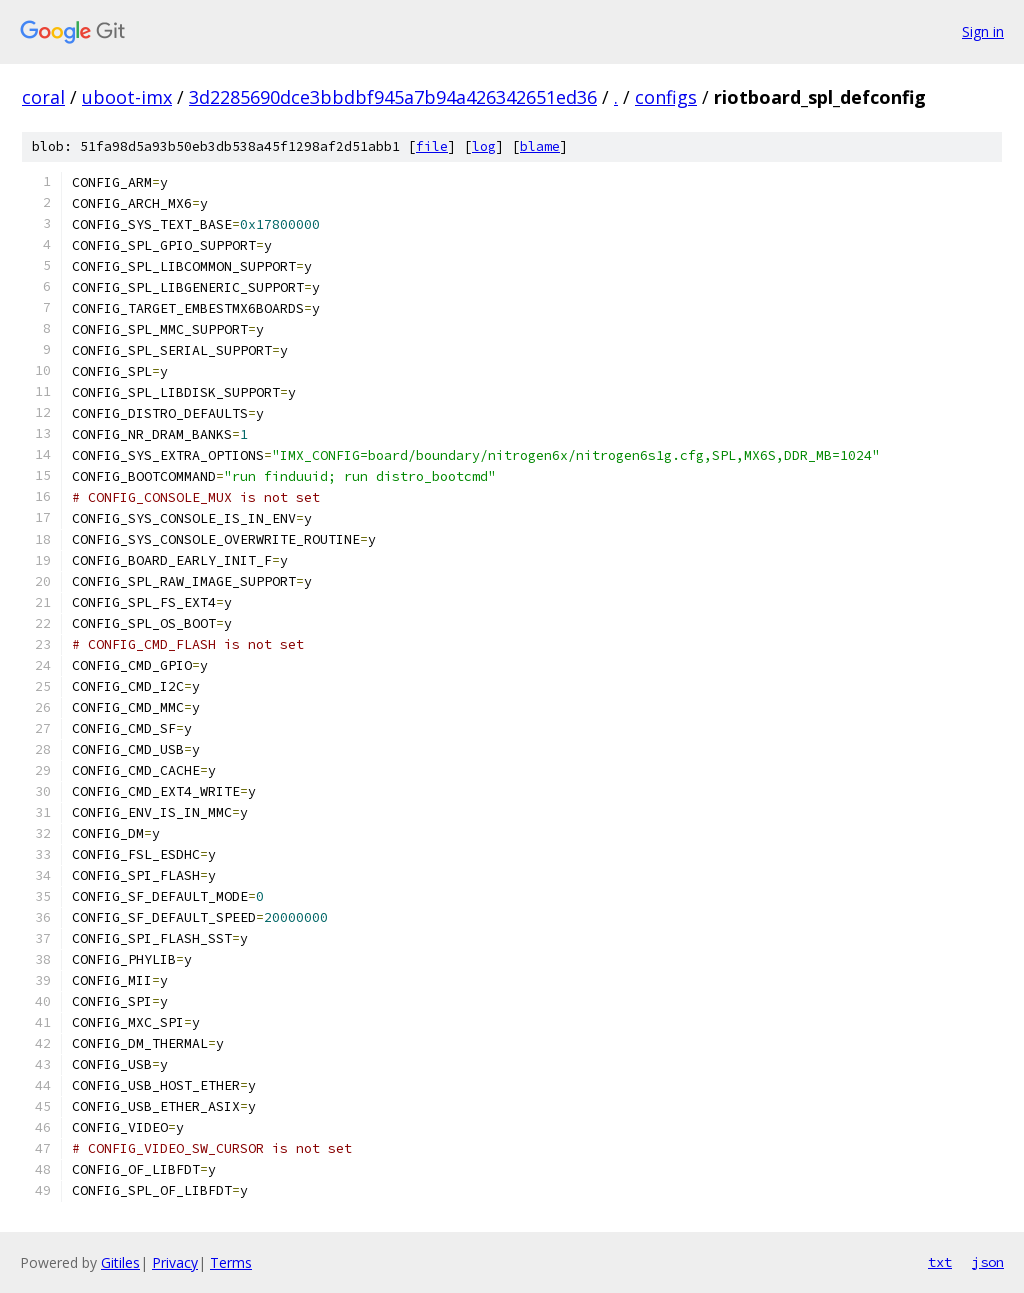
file (432, 146)
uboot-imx (127, 97)
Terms (231, 1262)
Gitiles (120, 1262)
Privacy (175, 1262)
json (988, 1262)
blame (540, 146)
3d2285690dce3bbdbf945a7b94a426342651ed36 (393, 97)
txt (940, 1262)
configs (666, 97)
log (484, 146)
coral (43, 97)
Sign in (983, 31)
